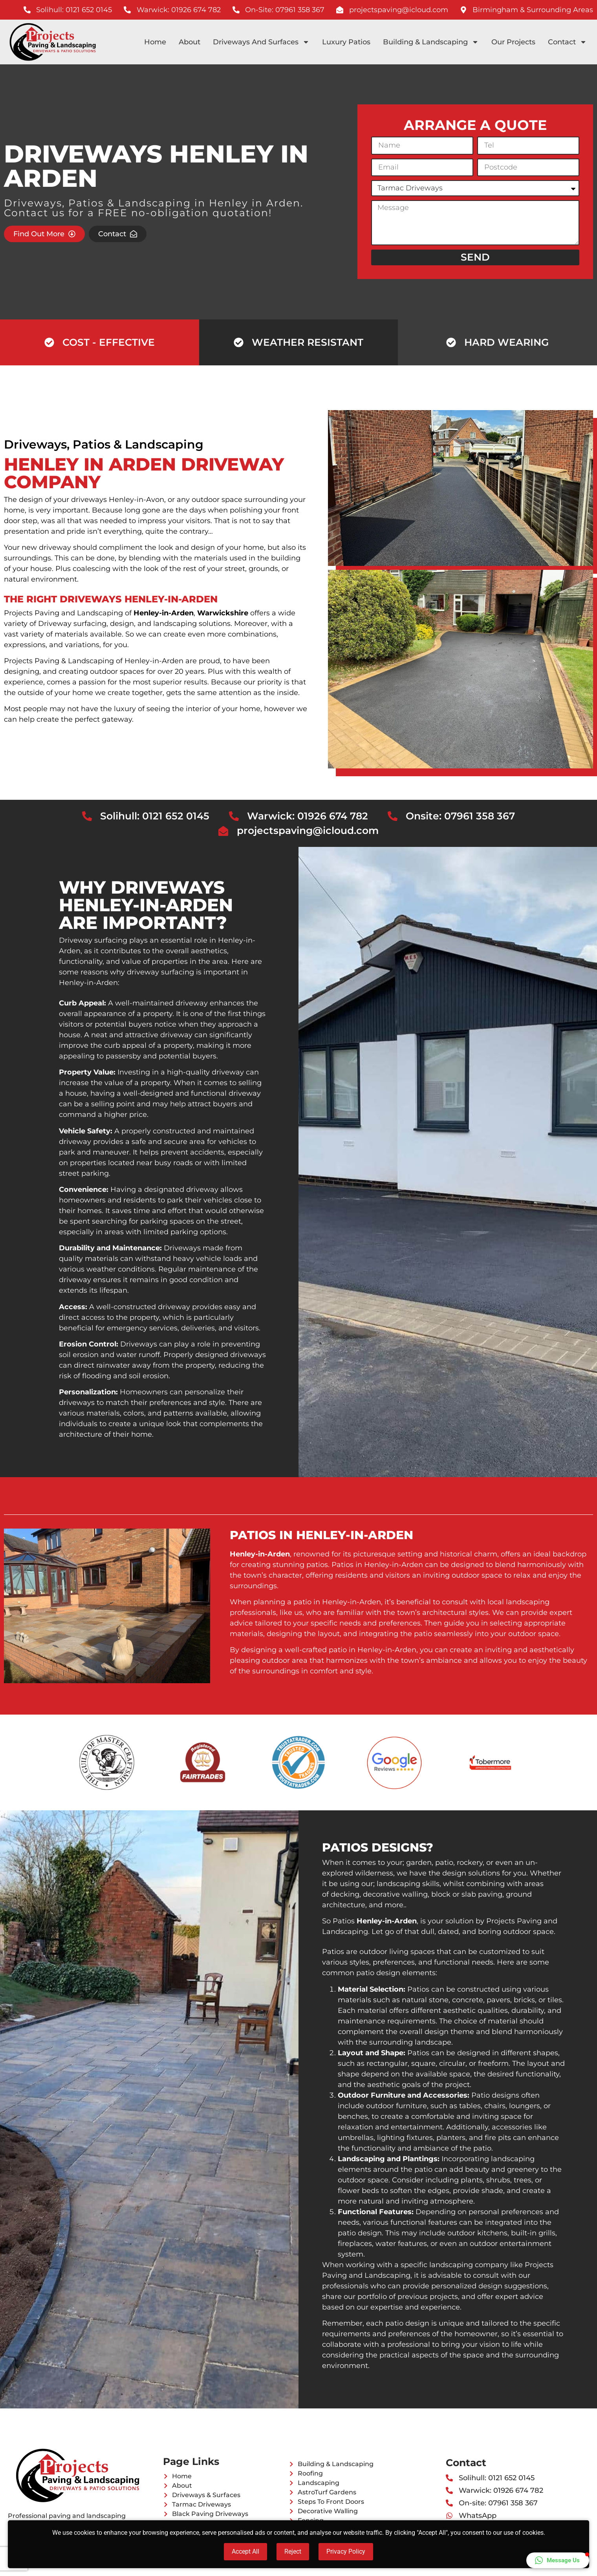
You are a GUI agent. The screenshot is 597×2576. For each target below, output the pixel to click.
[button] (557, 2560)
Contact (567, 42)
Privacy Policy (345, 2551)
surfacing (89, 623)
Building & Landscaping (431, 42)
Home (155, 42)
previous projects (427, 2296)
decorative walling (395, 1894)
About (189, 42)
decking (345, 1894)
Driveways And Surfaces (261, 42)
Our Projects (513, 42)
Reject (292, 2551)
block (440, 1894)
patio (444, 1862)
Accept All (245, 2551)
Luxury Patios (346, 42)
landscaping (175, 623)
